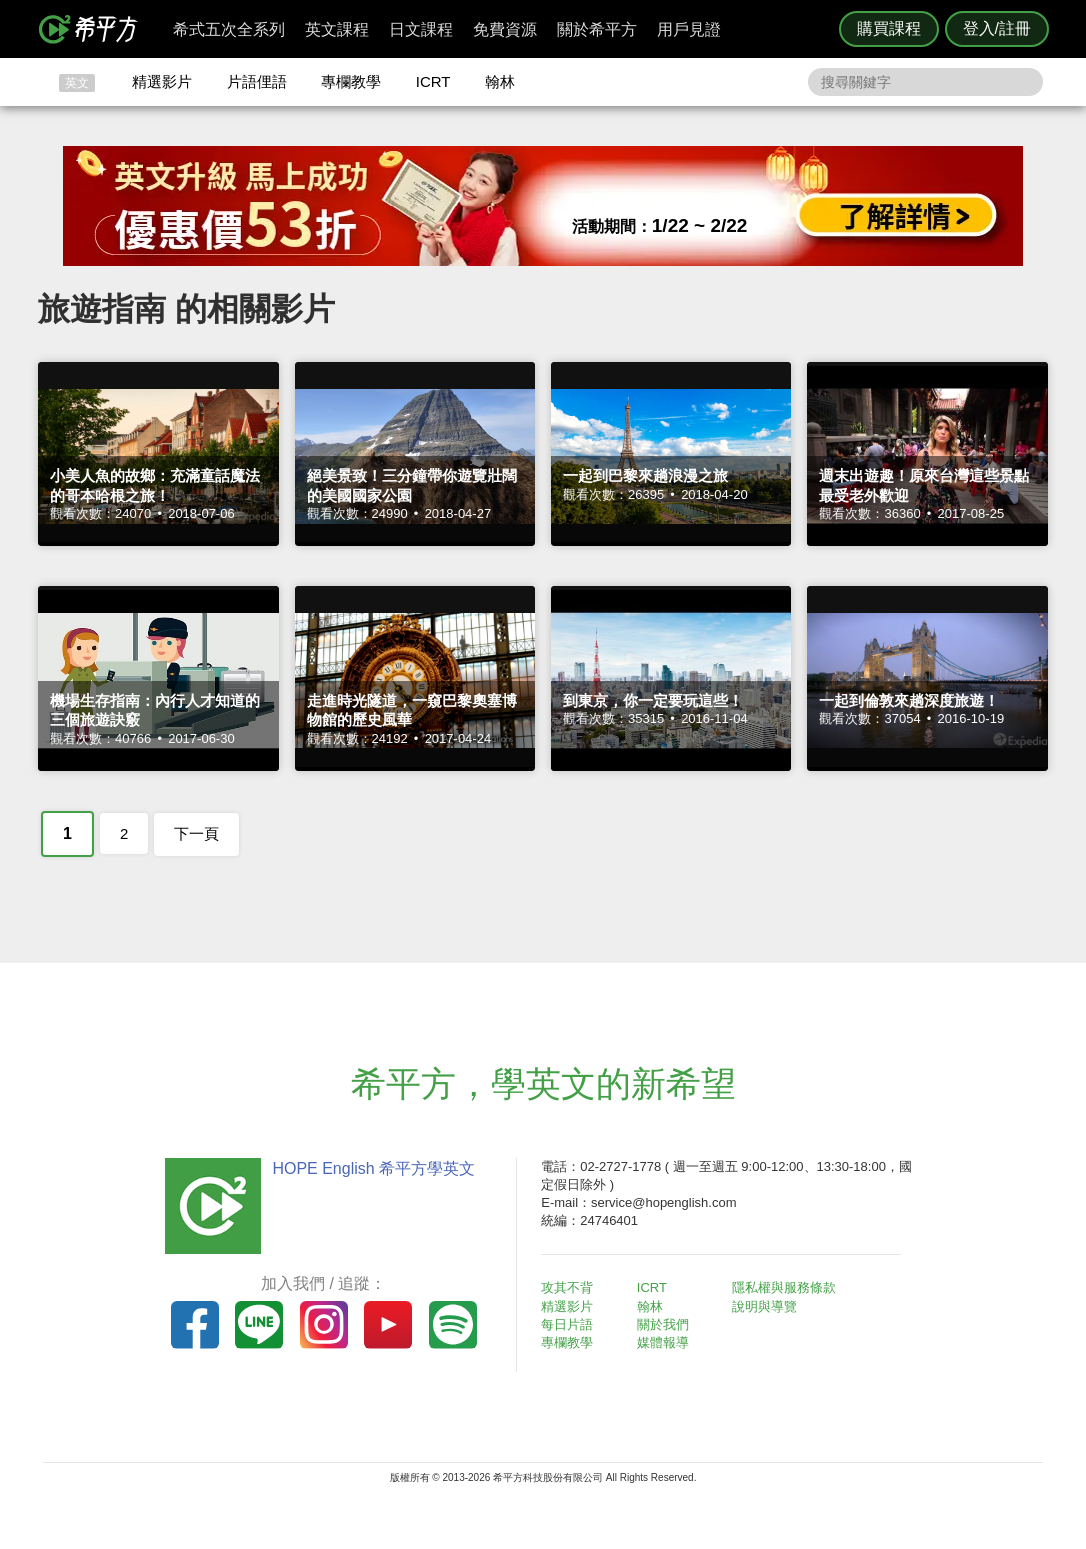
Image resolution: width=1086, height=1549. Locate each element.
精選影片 (162, 81)
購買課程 (889, 28)
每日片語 (567, 1324)
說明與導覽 (764, 1306)
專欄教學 (351, 81)
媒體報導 (663, 1342)
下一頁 (196, 833)
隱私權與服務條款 (784, 1287)
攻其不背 (567, 1287)
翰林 (500, 81)
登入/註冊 (997, 28)
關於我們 (663, 1324)
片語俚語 (257, 81)
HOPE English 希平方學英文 (373, 1168)
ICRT (433, 81)
